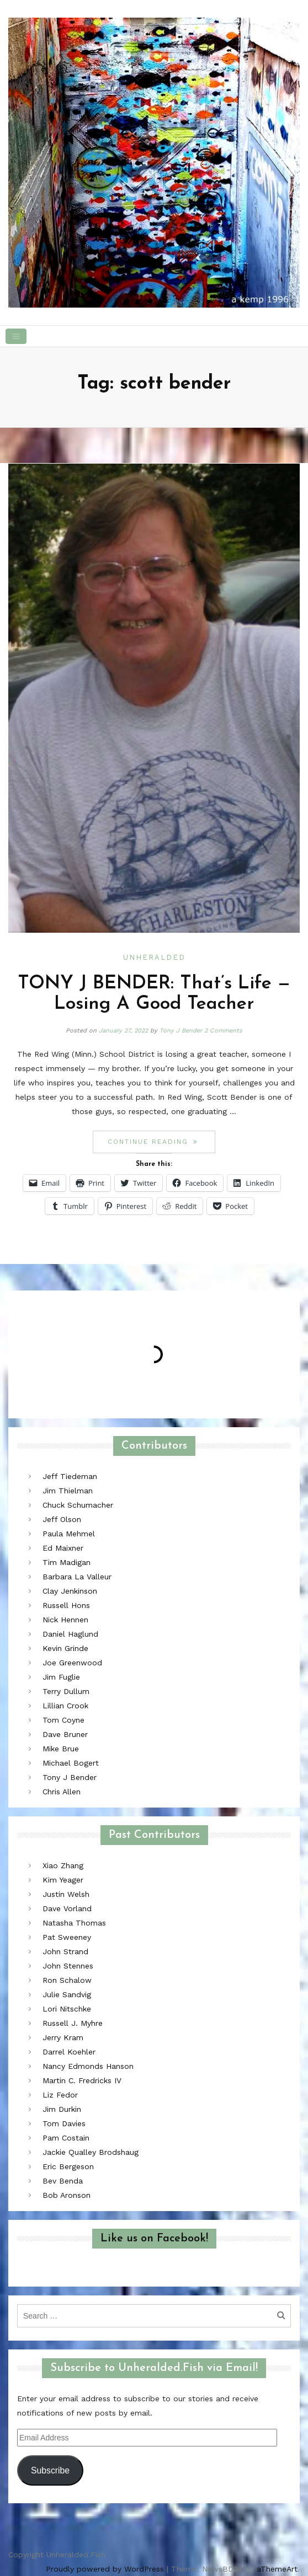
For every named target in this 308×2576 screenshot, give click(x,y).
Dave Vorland (67, 1908)
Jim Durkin (62, 2109)
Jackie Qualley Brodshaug (91, 2152)
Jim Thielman (68, 1490)
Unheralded (154, 957)
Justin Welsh (66, 1894)
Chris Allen (62, 1791)
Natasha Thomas (74, 1922)
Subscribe (50, 2470)
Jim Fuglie (61, 1676)
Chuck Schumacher (78, 1505)
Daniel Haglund (70, 1634)
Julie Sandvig (67, 1994)
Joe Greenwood (72, 1662)
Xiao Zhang (63, 1865)
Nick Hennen (65, 1619)
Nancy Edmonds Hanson (88, 2066)
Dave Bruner (65, 1734)
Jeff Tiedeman (70, 1476)
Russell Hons (66, 1605)
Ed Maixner (63, 1548)
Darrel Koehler (69, 2051)
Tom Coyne (63, 1719)
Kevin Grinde (65, 1648)
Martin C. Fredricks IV (82, 2080)
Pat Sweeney (67, 1937)
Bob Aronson (67, 2195)
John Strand (65, 1951)
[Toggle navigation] (16, 336)
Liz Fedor (60, 2094)
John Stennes (68, 1965)
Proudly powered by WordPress (105, 2568)
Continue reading (161, 1141)
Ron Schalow (67, 1980)
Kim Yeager (63, 1879)
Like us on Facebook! (154, 2238)
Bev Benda (63, 2180)
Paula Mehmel (69, 1533)
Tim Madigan (67, 1562)
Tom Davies (64, 2123)
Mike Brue (61, 1748)
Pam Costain (66, 2137)
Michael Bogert (71, 1762)
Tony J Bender (181, 1030)
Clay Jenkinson (70, 1591)
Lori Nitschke (67, 2008)
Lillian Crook (65, 1705)
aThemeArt (277, 2568)
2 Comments (223, 1030)
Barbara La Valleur (77, 1576)
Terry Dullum (66, 1691)
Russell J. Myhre (73, 2023)
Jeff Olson (62, 1519)
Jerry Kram (63, 2037)
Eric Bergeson (68, 2166)
